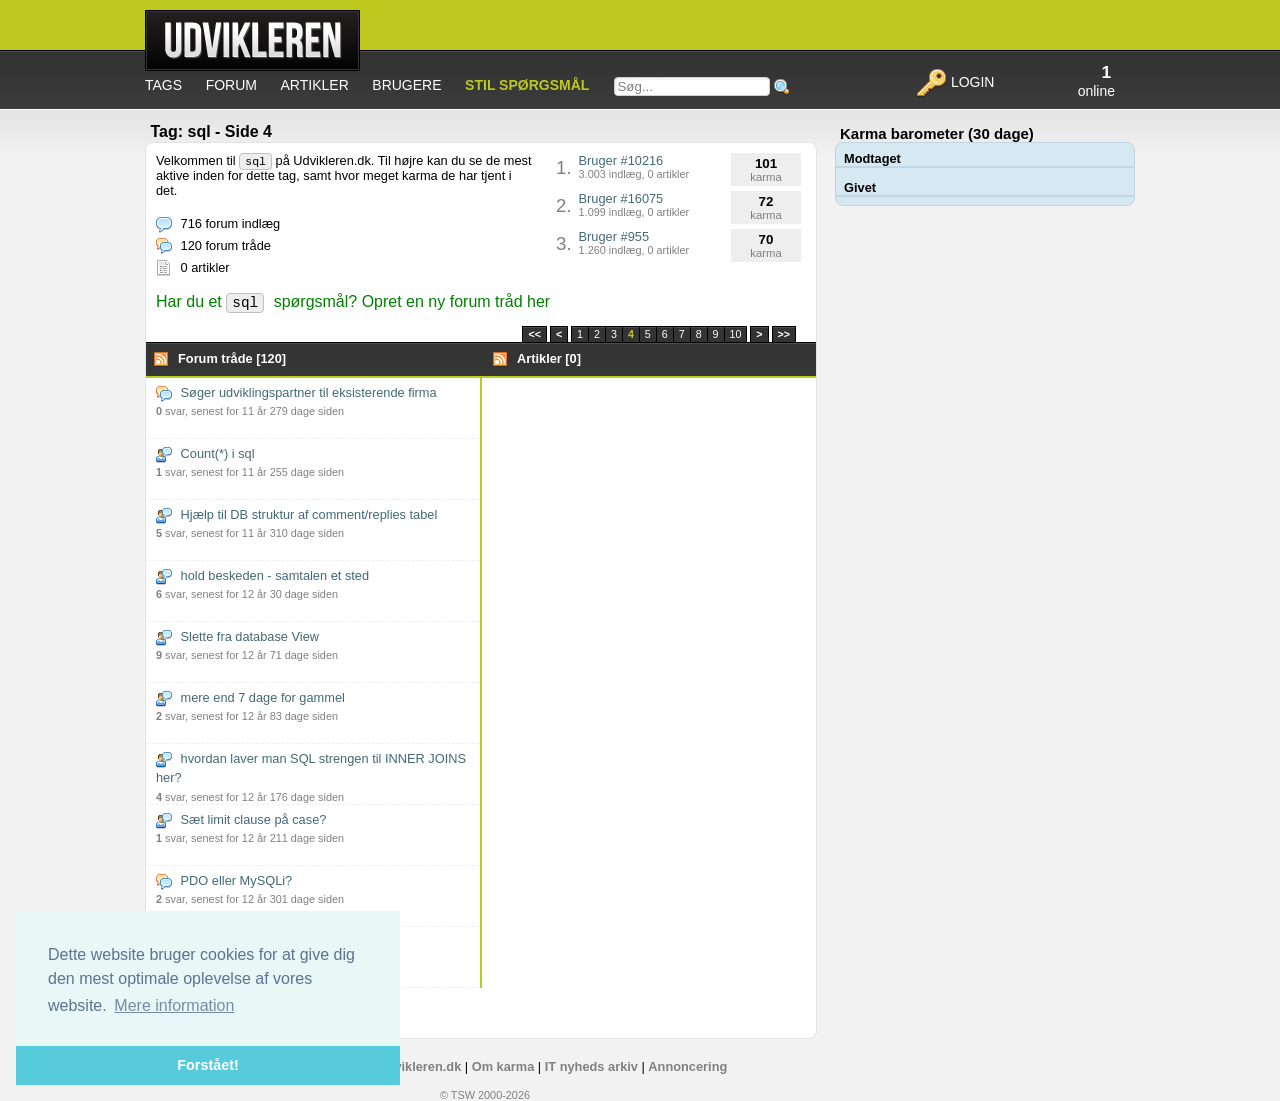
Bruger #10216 (634, 166)
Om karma (503, 1066)
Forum (231, 85)
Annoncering (687, 1066)
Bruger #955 (634, 242)
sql (255, 161)
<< (534, 334)
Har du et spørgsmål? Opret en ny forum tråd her (353, 301)
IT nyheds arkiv (591, 1066)
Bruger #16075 (634, 204)
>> (784, 334)
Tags (163, 85)
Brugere (406, 85)
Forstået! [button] (208, 1065)
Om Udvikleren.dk (406, 1066)
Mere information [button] (174, 1005)
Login (954, 82)
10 (736, 334)
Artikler (315, 85)
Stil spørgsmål (527, 85)
